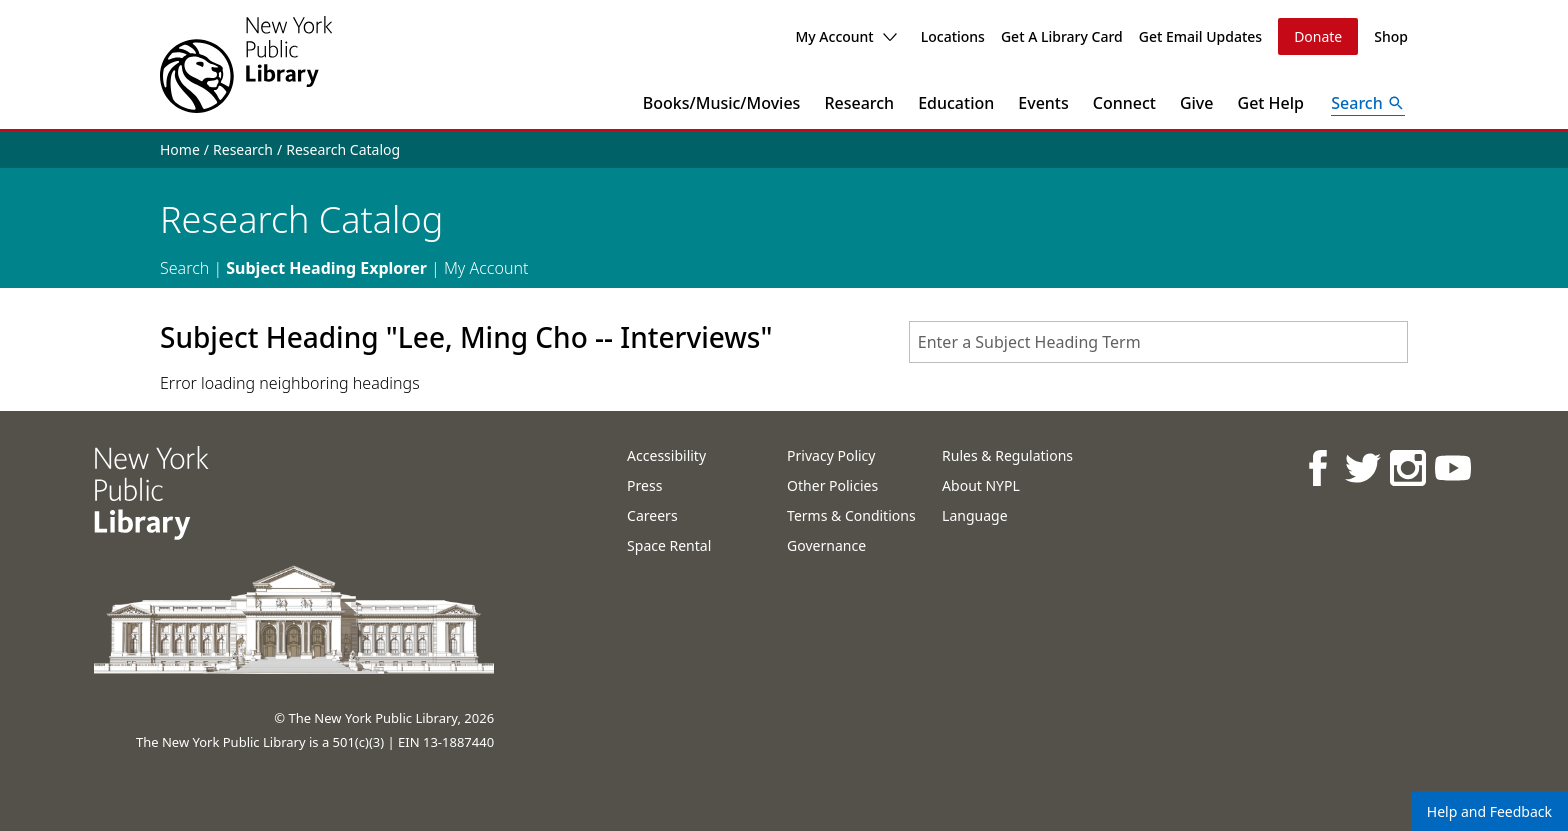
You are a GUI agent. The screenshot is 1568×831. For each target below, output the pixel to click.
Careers (652, 515)
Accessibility (666, 455)
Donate (1318, 36)
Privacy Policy (831, 455)
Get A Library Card (1062, 36)
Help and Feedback (1489, 811)
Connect (1124, 103)
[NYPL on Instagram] (1406, 467)
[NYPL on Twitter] (1361, 467)
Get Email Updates (1200, 36)
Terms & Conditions (851, 515)
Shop (1391, 36)
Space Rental (669, 545)
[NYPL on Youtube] (1451, 467)
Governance (826, 545)
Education (956, 103)
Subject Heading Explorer (326, 268)
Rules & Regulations (1007, 455)
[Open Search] (1368, 103)
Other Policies (832, 485)
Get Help (1271, 103)
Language (974, 515)
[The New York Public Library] (246, 64)
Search (184, 268)
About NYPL (981, 485)
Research (859, 103)
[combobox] (1158, 342)
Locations (953, 36)
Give (1197, 103)
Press (644, 485)
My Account (845, 36)
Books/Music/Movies (722, 103)
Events (1043, 103)
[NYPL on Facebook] (1316, 467)
